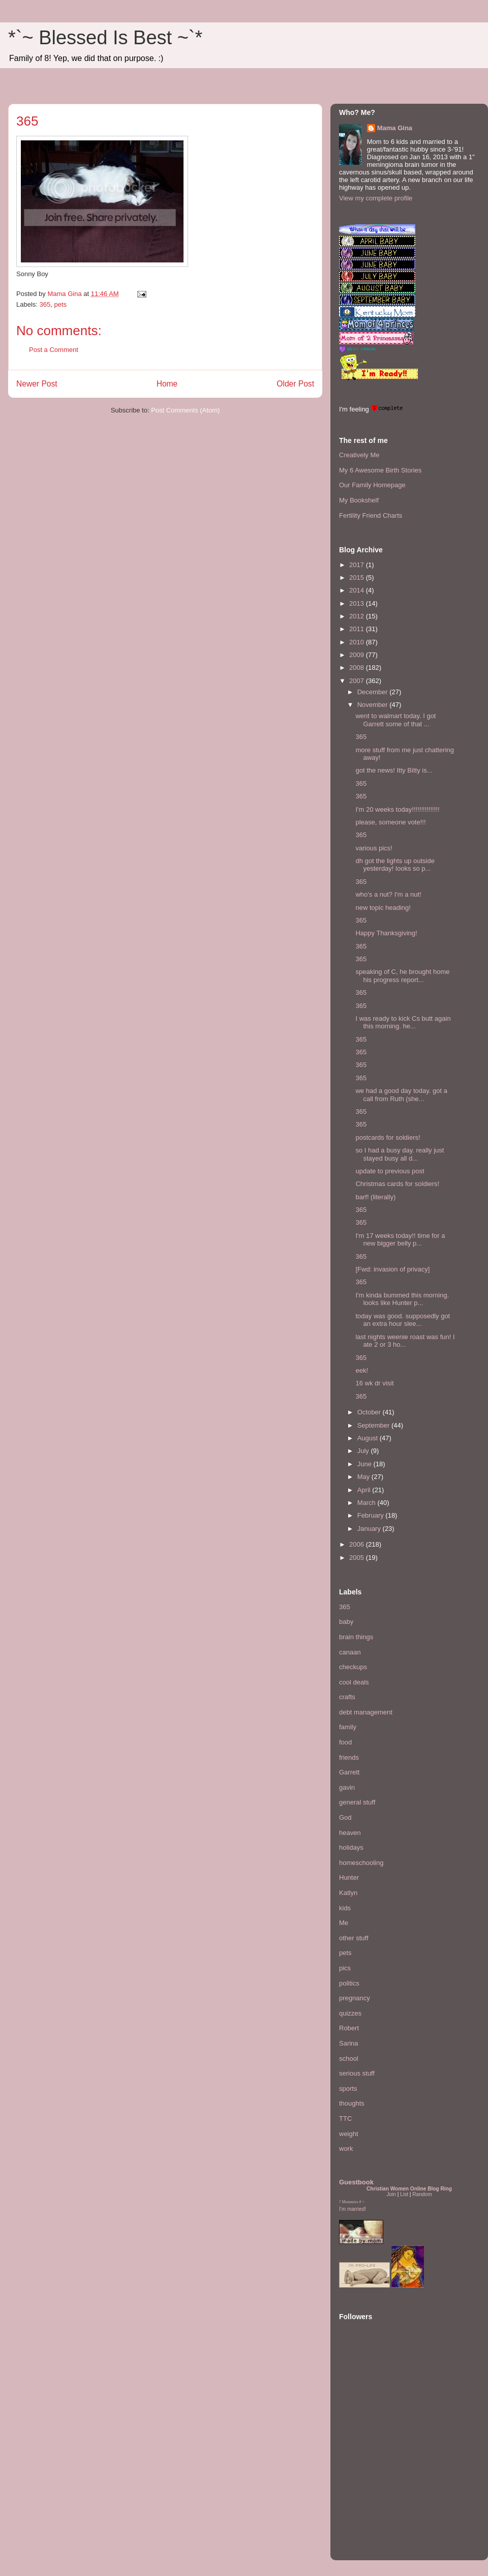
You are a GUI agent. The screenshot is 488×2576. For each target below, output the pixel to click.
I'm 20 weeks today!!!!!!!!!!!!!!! (397, 809)
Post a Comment (53, 349)
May (364, 1477)
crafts (347, 1697)
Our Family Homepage (372, 485)
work (346, 2148)
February (371, 1515)
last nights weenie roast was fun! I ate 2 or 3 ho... (404, 1341)
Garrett (349, 1772)
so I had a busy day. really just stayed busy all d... (399, 1154)
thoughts (351, 2103)
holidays (351, 1847)
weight (348, 2134)
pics (345, 1968)
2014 (357, 590)
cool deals (354, 1682)
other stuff (354, 1938)
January (370, 1528)
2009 (357, 655)
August (368, 1438)
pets (60, 304)
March (367, 1502)
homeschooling (361, 1863)
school (348, 2058)
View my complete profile (375, 198)
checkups (353, 1667)
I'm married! (352, 2209)
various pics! (373, 848)
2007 (357, 681)
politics (349, 1983)
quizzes (350, 2013)
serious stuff (357, 2073)
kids (345, 1908)
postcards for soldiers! (387, 1137)
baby (346, 1621)
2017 (357, 565)
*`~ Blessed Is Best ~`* (105, 37)
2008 (357, 667)
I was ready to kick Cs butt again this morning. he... (402, 1022)
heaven (350, 1833)
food (345, 1742)
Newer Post (36, 383)
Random (422, 2194)
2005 (357, 1557)
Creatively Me (359, 455)
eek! (361, 1370)
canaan (350, 1652)
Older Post (295, 383)
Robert (349, 2028)
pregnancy (354, 1998)
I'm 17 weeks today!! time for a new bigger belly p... (400, 1240)
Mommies (350, 2202)
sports (348, 2088)
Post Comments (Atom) (185, 410)
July (364, 1451)
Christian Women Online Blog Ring (409, 2189)
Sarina (348, 2043)
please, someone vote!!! (390, 822)
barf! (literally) (375, 1197)
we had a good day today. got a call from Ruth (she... (401, 1095)
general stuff (357, 1802)
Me (343, 1923)
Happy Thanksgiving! (386, 933)
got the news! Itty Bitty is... (393, 770)
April (365, 1490)
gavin (347, 1787)
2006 (357, 1544)
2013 (357, 603)
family (347, 1727)
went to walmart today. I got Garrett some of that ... (395, 720)
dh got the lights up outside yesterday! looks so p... (394, 865)
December (373, 692)
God (345, 1817)
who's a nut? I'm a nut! (388, 894)
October (370, 1412)
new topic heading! (382, 907)
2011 (357, 629)
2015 (357, 577)
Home (167, 383)
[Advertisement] (369, 2490)
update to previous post (389, 1171)
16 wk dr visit (374, 1383)
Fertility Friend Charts (370, 515)
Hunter (349, 1877)
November (373, 704)
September (374, 1425)
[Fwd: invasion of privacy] (392, 1269)
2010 (357, 642)
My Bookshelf (359, 500)
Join (391, 2194)
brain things (356, 1637)
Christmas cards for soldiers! (397, 1184)
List (404, 2194)
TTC (345, 2118)
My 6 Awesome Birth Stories (380, 470)
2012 (357, 616)
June (365, 1464)
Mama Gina (394, 128)
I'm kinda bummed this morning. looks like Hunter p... (402, 1299)
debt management (365, 1712)
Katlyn (348, 1893)
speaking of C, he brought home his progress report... (402, 976)
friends (349, 1757)
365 (45, 304)
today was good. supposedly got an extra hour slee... (402, 1320)
